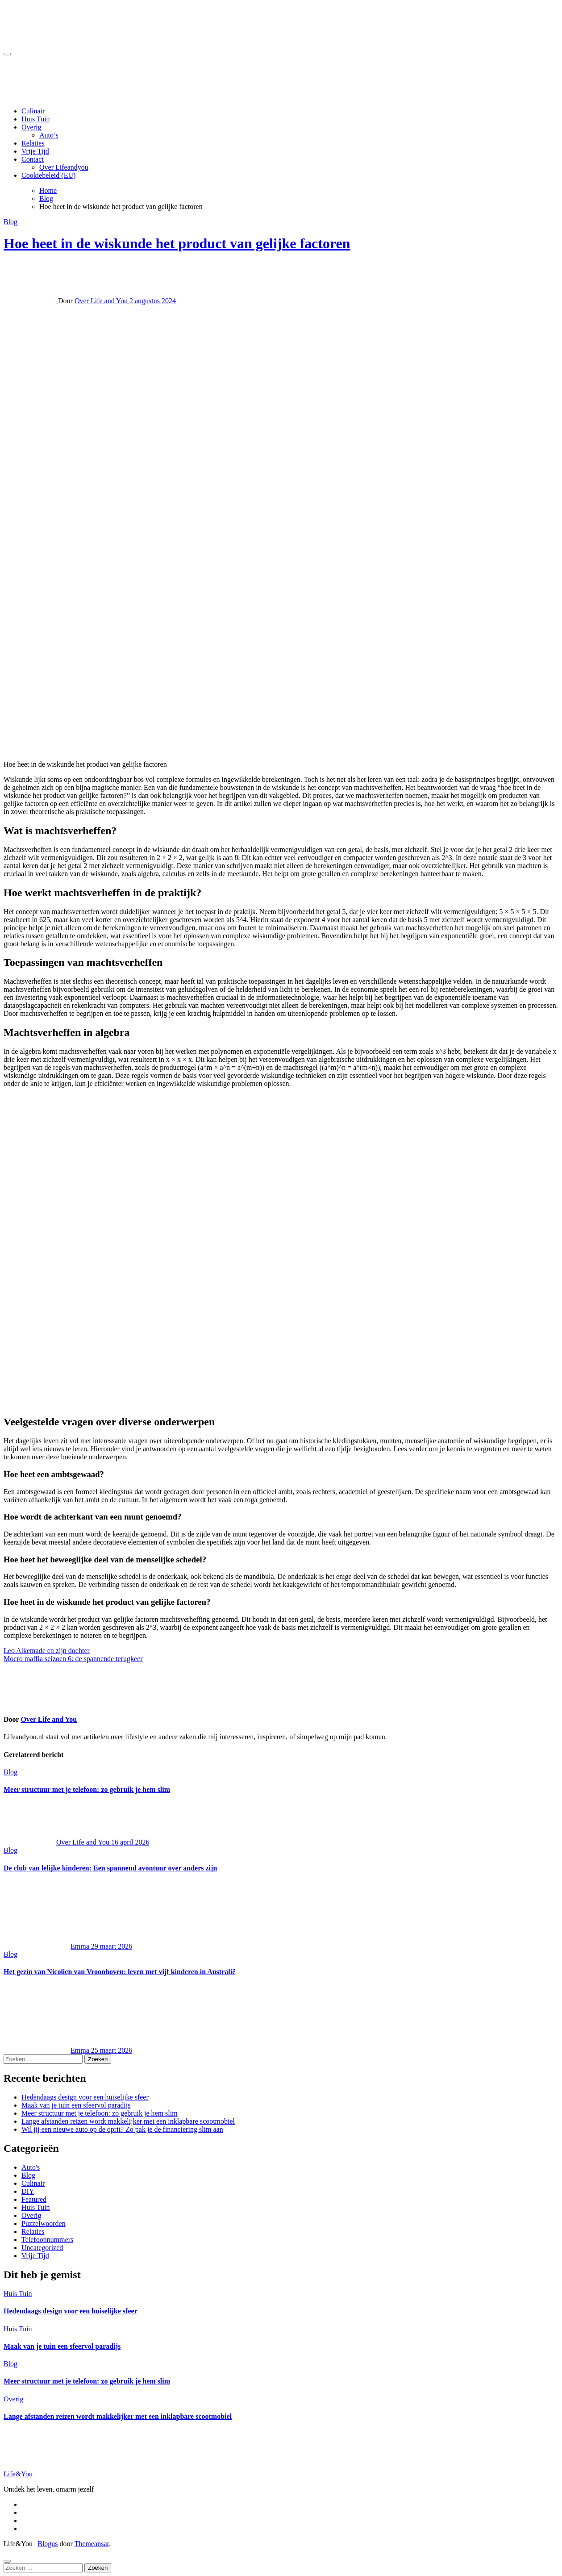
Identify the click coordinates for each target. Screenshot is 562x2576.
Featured (33, 2199)
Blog (10, 221)
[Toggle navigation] (7, 54)
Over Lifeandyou (63, 167)
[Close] (7, 2561)
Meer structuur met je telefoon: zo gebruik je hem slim (87, 1789)
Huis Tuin (35, 119)
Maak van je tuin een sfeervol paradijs (75, 2105)
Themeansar (92, 2543)
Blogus (47, 2543)
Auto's (30, 2167)
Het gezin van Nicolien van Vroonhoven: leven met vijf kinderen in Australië (119, 1971)
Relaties (33, 143)
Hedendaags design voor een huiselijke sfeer (85, 2097)
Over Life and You (102, 301)
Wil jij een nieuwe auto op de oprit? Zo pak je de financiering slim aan (122, 2129)
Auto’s (48, 135)
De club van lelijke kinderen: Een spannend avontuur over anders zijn (110, 1868)
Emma (47, 1946)
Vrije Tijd (35, 151)
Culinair (33, 111)
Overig (31, 127)
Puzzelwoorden (43, 2223)
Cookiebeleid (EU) (48, 175)
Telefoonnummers (47, 2239)
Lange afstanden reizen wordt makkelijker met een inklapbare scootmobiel (128, 2121)
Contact (32, 159)
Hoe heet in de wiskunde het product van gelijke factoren (177, 243)
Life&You (18, 2474)
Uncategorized (42, 2247)
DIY (27, 2191)
